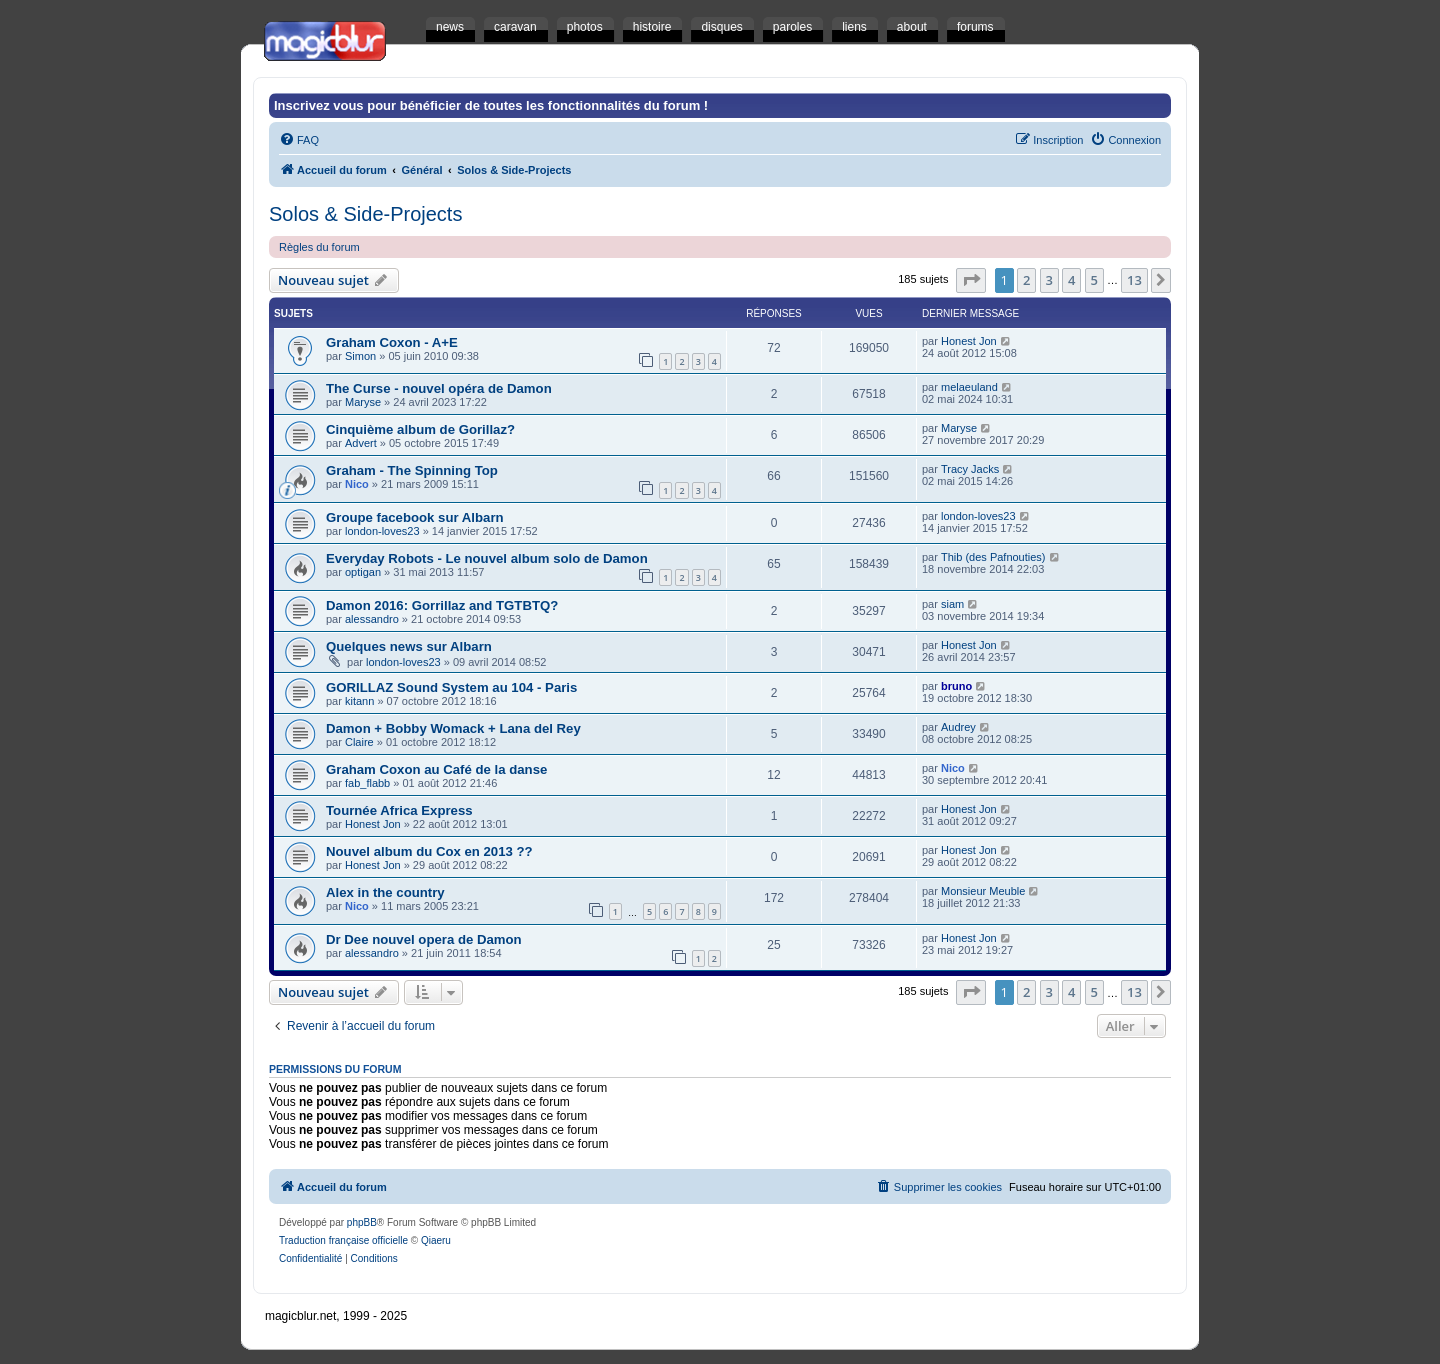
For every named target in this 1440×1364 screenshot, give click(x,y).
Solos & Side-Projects (365, 214)
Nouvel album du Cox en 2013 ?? (429, 851)
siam (952, 604)
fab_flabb (367, 783)
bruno (956, 686)
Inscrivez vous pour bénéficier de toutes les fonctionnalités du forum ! (491, 105)
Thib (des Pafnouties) (993, 557)
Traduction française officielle (343, 1240)
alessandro (372, 619)
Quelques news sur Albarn (409, 646)
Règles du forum (319, 247)
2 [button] (1026, 280)
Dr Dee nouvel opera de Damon (424, 939)
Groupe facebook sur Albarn (415, 517)
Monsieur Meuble (983, 891)
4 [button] (1071, 280)
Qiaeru (436, 1240)
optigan (363, 572)
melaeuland (969, 387)
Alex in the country (385, 892)
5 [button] (1094, 280)
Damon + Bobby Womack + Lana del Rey (453, 728)
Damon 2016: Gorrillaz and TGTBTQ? (442, 605)
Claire (359, 742)
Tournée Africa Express (399, 810)
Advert (361, 443)
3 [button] (1049, 280)
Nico (357, 484)
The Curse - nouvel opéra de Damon (439, 388)
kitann (359, 701)
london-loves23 (382, 531)
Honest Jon (969, 341)
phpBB (362, 1222)
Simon (360, 356)
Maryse (363, 402)
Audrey (958, 727)
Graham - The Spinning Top (412, 470)
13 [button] (1134, 280)
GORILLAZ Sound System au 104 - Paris (451, 687)
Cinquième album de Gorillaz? (420, 429)
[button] (971, 280)
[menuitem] (299, 140)
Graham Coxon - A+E (392, 342)
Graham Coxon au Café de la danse (436, 769)
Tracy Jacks (970, 469)
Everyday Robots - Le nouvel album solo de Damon (487, 558)
